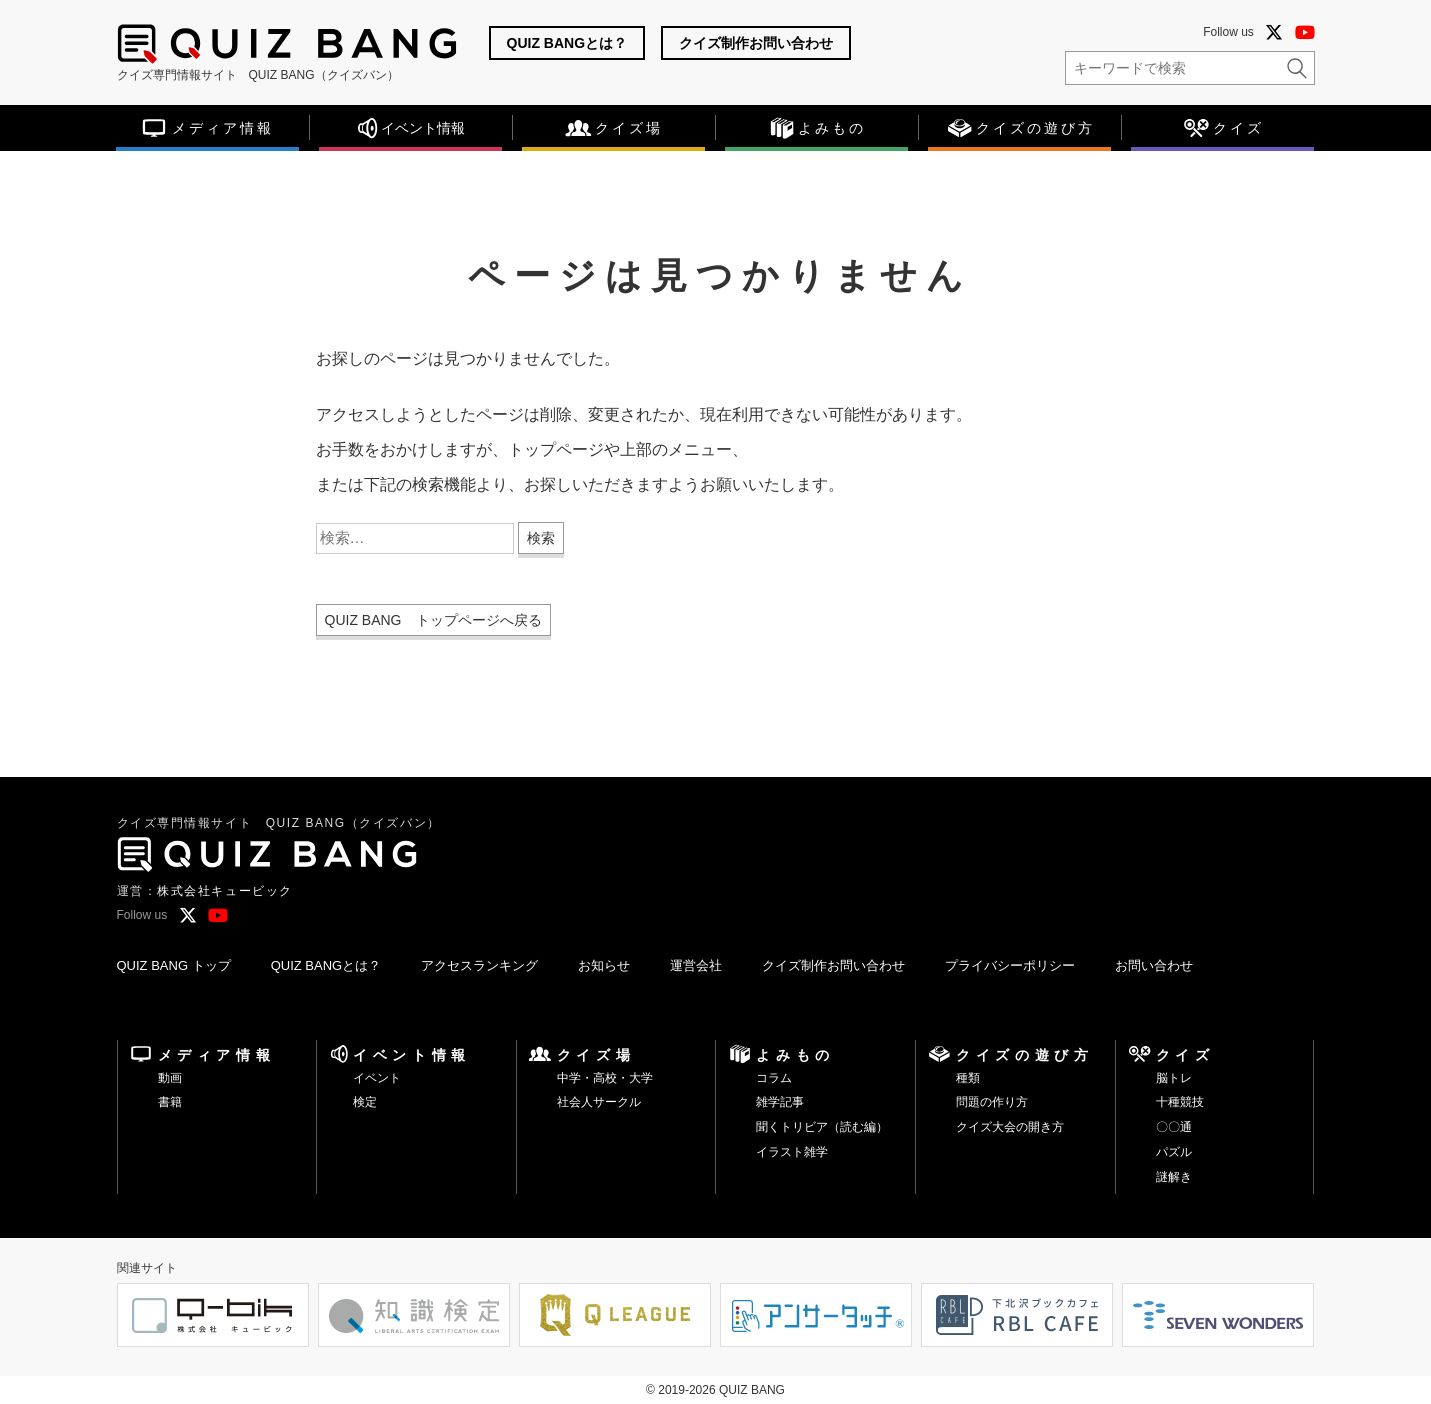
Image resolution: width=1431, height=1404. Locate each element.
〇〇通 (1174, 1127)
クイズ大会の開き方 (1010, 1127)
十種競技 (1180, 1102)
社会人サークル (599, 1102)
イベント (377, 1078)
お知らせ (604, 965)
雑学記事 (780, 1102)
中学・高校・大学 (605, 1078)
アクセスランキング (479, 965)
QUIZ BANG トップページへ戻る (433, 620)
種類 (968, 1078)
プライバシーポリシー (1010, 965)
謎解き (1174, 1177)
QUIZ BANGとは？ (567, 43)
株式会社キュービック (225, 891)
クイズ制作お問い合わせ (756, 43)
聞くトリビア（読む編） (822, 1127)
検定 (365, 1102)
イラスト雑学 (792, 1152)
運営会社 (696, 965)
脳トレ (1174, 1078)
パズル (1174, 1152)
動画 (170, 1078)
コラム (774, 1078)
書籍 (170, 1102)
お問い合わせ (1154, 965)
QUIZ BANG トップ (174, 965)
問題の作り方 (992, 1102)
